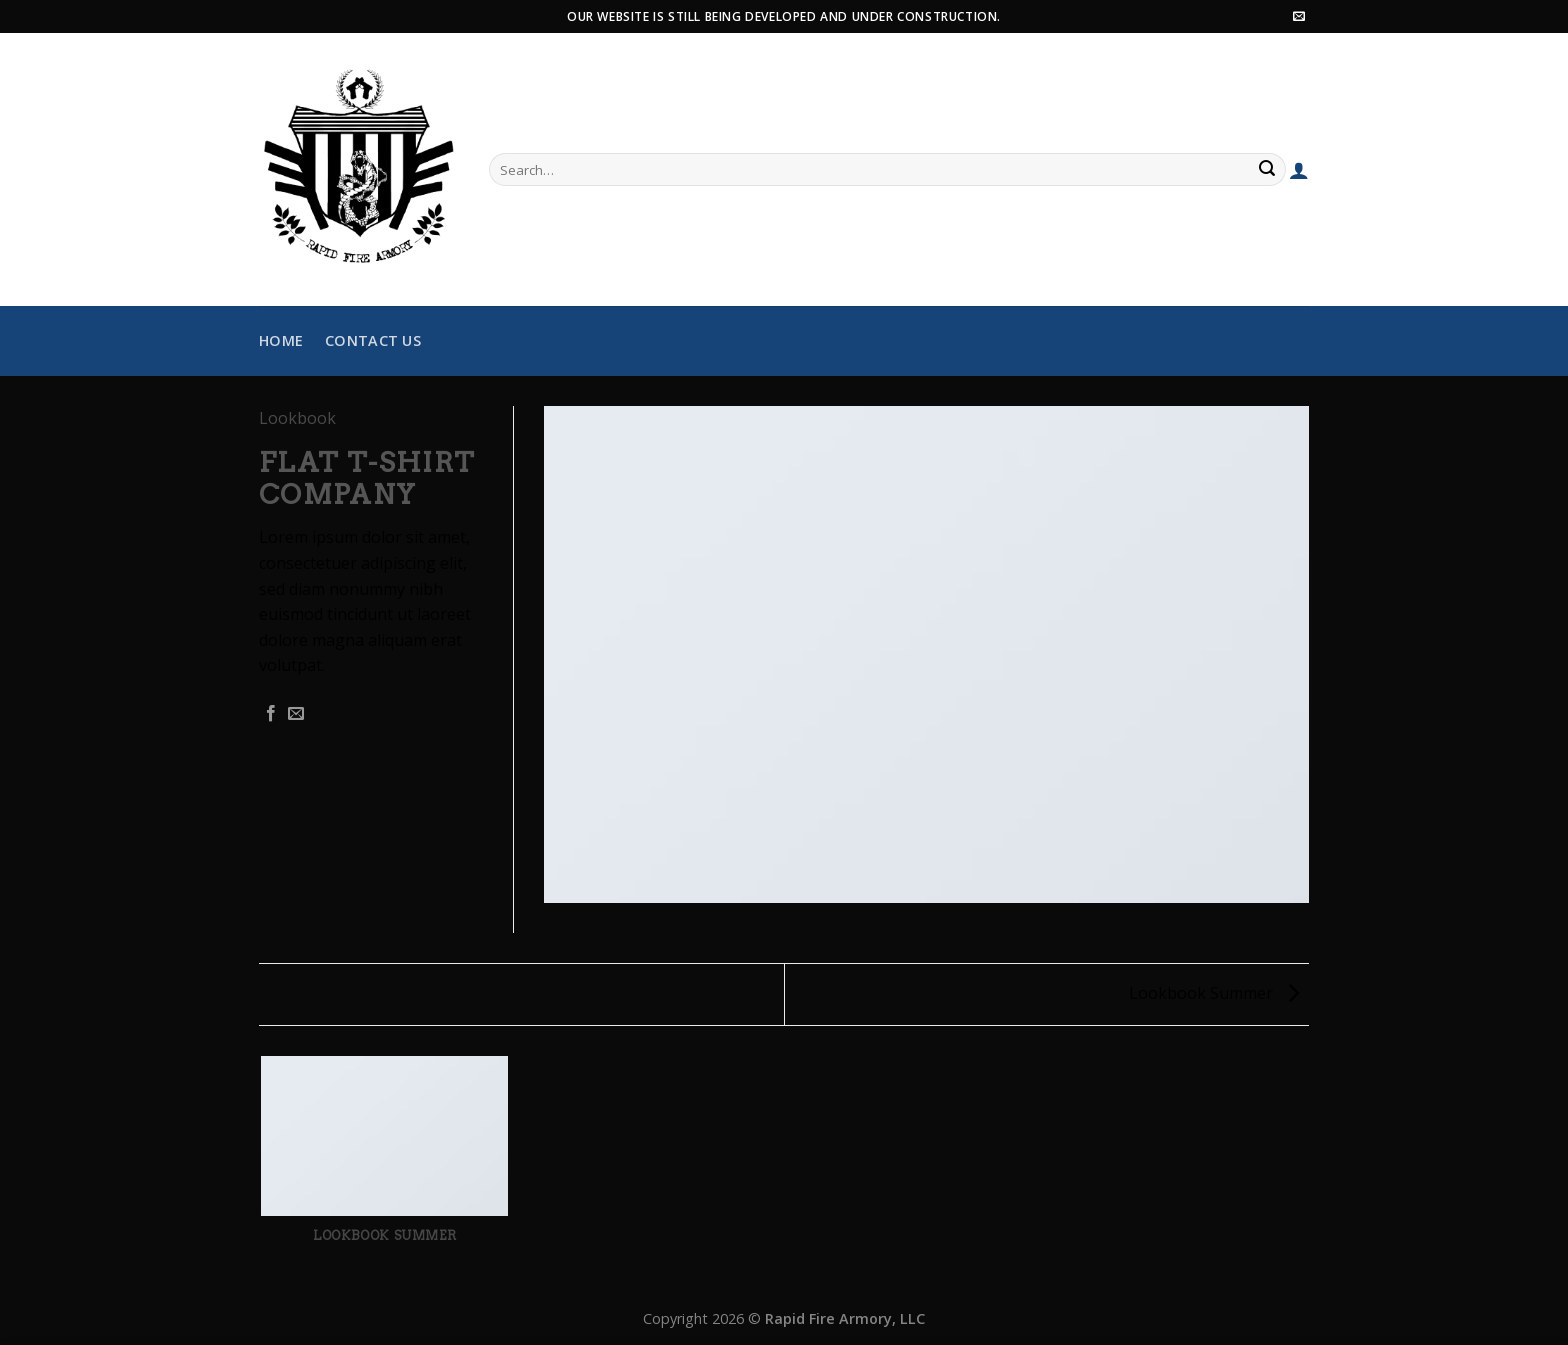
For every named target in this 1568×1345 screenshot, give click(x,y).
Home (281, 340)
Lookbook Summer (1214, 993)
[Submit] (1268, 170)
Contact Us (373, 340)
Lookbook (297, 418)
